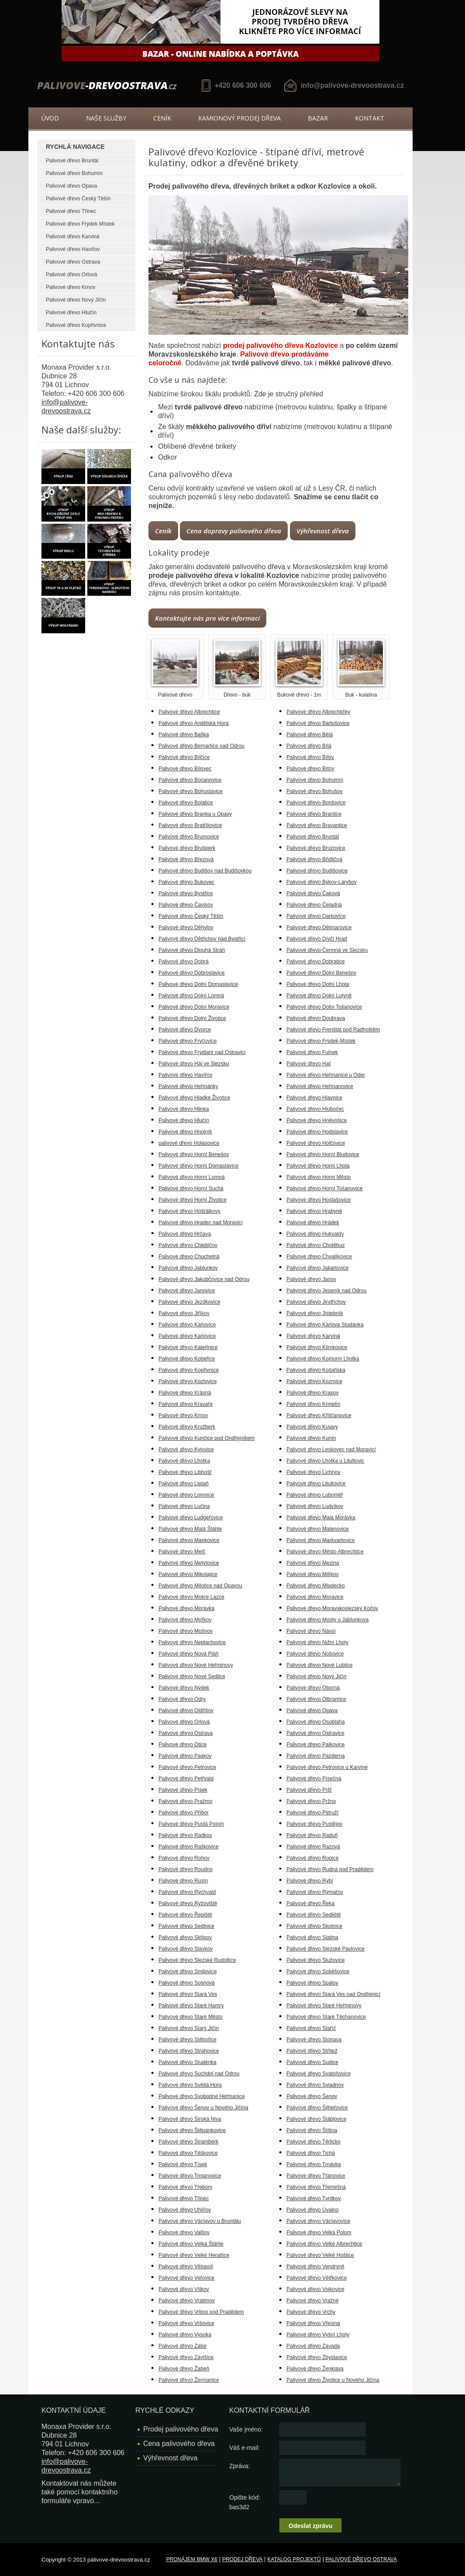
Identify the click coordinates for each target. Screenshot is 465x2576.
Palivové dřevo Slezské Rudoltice (197, 1960)
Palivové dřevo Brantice (313, 814)
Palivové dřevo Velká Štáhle (191, 2244)
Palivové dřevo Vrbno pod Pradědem (201, 2312)
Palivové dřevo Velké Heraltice (193, 2255)
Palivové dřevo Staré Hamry (191, 2005)
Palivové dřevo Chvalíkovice (319, 1257)
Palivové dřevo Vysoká (184, 2335)
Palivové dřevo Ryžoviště (187, 1903)
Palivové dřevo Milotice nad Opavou (200, 1586)
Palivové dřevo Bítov (310, 769)
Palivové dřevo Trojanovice (189, 2176)
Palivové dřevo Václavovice (318, 2221)
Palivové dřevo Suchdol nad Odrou (198, 2074)
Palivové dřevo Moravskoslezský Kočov (332, 1608)
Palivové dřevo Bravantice (316, 825)
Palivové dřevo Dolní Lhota (317, 984)
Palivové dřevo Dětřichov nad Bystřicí (201, 939)
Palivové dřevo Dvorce (184, 1030)
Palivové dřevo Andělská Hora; (194, 723)
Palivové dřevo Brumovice (188, 837)
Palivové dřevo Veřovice (186, 2278)
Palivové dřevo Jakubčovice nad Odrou (203, 1279)
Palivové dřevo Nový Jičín (76, 300)
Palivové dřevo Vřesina (313, 2323)
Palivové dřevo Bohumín (74, 173)
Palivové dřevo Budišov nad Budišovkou (204, 871)
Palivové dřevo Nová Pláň (188, 1654)
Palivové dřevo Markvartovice (320, 1540)
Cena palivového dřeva (179, 2443)
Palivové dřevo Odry (182, 1699)
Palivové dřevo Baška (183, 735)
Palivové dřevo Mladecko (315, 1586)
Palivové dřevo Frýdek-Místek (320, 1041)
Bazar (318, 118)
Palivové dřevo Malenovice (317, 1529)
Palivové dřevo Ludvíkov (314, 1506)
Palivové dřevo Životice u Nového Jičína (332, 2380)
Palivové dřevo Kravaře (185, 1404)
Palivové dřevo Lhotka (184, 1461)
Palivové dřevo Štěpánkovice (192, 2130)
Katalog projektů (293, 2559)
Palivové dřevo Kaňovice (187, 1325)
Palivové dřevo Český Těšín (78, 199)
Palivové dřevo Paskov (184, 1756)
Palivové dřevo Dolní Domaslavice (198, 984)
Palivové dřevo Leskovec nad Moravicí (331, 1449)
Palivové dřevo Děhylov (185, 927)
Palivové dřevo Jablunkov (188, 1268)
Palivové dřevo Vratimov (186, 2301)
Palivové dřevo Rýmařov (314, 1892)
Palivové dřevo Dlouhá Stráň (191, 950)
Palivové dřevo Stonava (313, 2040)
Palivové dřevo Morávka (186, 1608)
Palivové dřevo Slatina (312, 1937)
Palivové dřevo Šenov (311, 2096)
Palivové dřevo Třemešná (316, 2187)
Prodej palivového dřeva (180, 2429)
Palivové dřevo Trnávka (313, 2164)
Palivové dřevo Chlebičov (187, 1245)
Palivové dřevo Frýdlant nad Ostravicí (201, 1052)
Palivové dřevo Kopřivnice (76, 325)
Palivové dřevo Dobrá (183, 961)
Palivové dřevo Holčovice (315, 1143)
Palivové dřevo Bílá (308, 746)
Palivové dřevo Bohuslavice (190, 791)
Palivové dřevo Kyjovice (186, 1449)
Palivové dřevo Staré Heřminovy (323, 2005)
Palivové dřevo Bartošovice (318, 723)
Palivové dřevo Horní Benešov (193, 1154)
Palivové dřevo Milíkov (312, 1574)
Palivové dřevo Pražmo (185, 1801)
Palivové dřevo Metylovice (188, 1563)
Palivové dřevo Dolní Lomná (191, 996)
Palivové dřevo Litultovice (315, 1483)
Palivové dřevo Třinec (71, 211)
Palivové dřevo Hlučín (71, 312)
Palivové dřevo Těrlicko (313, 2142)
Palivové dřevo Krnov (70, 287)
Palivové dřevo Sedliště (313, 1915)
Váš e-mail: (244, 2447)
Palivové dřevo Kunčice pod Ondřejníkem (206, 1438)
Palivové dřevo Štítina (311, 2130)
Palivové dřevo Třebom (185, 2187)
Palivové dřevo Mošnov (185, 1631)
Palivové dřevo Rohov (184, 1858)
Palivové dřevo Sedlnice (186, 1926)
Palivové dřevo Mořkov (184, 1620)
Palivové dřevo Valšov (184, 2232)
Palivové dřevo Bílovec (184, 769)
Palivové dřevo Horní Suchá (191, 1188)
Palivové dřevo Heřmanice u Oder (325, 1075)
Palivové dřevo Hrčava (184, 1234)
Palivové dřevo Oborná (313, 1688)
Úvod (50, 118)
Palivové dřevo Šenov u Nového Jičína (203, 2108)
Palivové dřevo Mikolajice (187, 1574)
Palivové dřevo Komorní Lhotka (322, 1359)
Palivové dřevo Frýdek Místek (80, 224)
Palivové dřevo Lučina (184, 1506)
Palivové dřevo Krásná (184, 1393)
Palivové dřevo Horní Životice (192, 1200)
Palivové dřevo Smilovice (187, 1971)
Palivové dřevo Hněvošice (316, 1120)
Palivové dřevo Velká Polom (318, 2232)
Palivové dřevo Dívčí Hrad (316, 939)
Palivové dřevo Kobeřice (186, 1359)
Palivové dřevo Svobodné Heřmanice (201, 2096)
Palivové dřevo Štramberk (188, 2142)
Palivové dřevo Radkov (185, 1835)
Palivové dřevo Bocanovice (189, 780)
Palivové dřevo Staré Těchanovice (326, 2017)
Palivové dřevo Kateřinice (187, 1347)
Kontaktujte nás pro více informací (207, 618)
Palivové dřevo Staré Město (190, 2017)
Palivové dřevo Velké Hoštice (320, 2255)
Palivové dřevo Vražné (312, 2301)
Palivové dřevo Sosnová (186, 1983)
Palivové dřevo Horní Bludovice (322, 1154)
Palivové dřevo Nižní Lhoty (317, 1642)
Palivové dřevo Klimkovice (316, 1347)
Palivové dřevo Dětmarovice (318, 927)
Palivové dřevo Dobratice (315, 961)
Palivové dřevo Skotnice (314, 1926)
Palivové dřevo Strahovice (188, 2051)
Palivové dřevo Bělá (309, 735)
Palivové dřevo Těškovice (188, 2153)
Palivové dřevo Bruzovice (315, 848)
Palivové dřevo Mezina (312, 1563)
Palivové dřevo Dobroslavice (191, 973)
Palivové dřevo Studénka (187, 2062)
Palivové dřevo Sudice (312, 2062)
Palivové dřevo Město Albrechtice (325, 1552)
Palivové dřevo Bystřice (185, 893)
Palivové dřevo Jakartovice (317, 1268)
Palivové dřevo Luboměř (314, 1495)
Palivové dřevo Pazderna (315, 1756)
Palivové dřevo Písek (182, 1790)
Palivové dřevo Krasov (312, 1393)
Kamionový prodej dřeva (239, 118)
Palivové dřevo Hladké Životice (194, 1098)
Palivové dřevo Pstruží (312, 1813)
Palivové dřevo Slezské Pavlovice (325, 1949)
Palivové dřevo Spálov (312, 1983)
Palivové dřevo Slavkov (185, 1949)
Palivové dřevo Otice (182, 1744)
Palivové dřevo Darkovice (315, 916)
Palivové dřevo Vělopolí (185, 2266)
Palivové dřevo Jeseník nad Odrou (326, 1291)
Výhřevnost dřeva (322, 530)
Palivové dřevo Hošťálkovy (189, 1211)
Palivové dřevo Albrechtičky (318, 712)
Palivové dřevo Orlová (71, 274)
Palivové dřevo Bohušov (314, 791)
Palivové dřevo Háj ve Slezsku (193, 1064)
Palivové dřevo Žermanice (188, 2380)
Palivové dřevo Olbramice (316, 1699)
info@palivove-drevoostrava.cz (352, 85)
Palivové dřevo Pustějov (314, 1824)
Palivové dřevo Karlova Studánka (325, 1325)
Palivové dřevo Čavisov (185, 905)
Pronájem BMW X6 (191, 2559)
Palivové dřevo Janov (311, 1279)
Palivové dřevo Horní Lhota (318, 1166)
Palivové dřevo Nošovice (315, 1654)
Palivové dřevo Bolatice (185, 803)
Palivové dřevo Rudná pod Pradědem (329, 1869)
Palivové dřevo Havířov (73, 249)
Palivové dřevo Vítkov (183, 2289)
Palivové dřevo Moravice (315, 1597)
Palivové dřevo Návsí (311, 1631)
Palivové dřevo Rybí (309, 1881)
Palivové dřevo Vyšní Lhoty (317, 2335)
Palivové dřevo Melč (181, 1552)
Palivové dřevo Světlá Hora (190, 2085)
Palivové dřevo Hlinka (183, 1109)
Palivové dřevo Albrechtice (189, 712)
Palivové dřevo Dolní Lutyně (318, 996)
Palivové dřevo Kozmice (314, 1381)
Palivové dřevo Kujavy (312, 1427)
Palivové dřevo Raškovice (188, 1847)
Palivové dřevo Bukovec (186, 882)
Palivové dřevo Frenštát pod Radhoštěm (333, 1030)
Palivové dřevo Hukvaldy (315, 1234)
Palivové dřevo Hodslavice (317, 1132)
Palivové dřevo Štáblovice (316, 2119)
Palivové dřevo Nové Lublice (319, 1665)
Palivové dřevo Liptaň (183, 1483)
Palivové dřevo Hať (308, 1064)
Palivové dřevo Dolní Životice (192, 1018)
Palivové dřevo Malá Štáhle (190, 1529)
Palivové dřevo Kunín (311, 1438)
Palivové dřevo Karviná (73, 237)
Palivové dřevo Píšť (309, 1790)
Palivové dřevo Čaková (313, 893)
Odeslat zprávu (310, 2525)
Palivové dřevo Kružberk (186, 1427)
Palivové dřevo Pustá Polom (191, 1824)
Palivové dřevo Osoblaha (315, 1722)
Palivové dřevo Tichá (310, 2153)
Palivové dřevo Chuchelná (188, 1257)
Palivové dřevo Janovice (186, 1291)
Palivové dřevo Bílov (310, 757)
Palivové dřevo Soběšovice (317, 1971)
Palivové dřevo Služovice (315, 1960)
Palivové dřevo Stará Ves (187, 1994)
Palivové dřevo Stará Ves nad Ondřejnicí (333, 1994)
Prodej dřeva (242, 2559)
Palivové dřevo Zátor (182, 2346)
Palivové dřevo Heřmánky (188, 1086)
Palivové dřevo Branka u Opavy (195, 814)
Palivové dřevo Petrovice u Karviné (327, 1767)
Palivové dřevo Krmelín (313, 1404)
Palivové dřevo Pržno (311, 1801)
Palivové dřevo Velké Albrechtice (324, 2244)
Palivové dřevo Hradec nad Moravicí (200, 1222)
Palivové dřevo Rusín (183, 1881)
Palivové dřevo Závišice (186, 2357)
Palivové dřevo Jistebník (314, 1313)
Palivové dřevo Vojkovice (315, 2289)
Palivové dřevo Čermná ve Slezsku (327, 950)
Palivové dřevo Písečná (313, 1779)
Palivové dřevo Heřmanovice (319, 1086)
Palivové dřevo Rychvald (187, 1892)
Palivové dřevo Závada (313, 2346)
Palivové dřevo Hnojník (185, 1132)
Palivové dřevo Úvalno (312, 2210)
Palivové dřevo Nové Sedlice (191, 1676)
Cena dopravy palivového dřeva (233, 530)
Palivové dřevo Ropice (312, 1858)
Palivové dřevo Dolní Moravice (193, 1007)
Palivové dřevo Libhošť (185, 1472)
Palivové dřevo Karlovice (187, 1336)
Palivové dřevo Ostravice (315, 1733)
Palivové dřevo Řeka (310, 1903)
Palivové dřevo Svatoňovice (318, 2074)
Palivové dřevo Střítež (312, 2051)
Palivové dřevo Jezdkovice (189, 1302)
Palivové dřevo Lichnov (313, 1472)
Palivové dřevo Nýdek (183, 1688)
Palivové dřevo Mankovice (188, 1540)
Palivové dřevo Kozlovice (187, 1381)
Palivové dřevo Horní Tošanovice (324, 1188)
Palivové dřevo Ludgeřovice (190, 1518)
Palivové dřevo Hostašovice (318, 1200)
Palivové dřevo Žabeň (183, 2369)
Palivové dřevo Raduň (312, 1835)
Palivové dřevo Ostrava (73, 262)
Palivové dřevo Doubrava (315, 1018)
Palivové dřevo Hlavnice (314, 1098)
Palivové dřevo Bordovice (315, 803)
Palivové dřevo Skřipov (185, 1937)
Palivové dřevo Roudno (185, 1869)
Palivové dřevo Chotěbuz (315, 1245)
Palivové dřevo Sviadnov (315, 2085)
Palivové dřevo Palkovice (315, 1744)
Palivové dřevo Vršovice (186, 2323)
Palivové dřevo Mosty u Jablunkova (327, 1620)
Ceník (162, 118)
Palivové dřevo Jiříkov (184, 1313)
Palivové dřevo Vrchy (310, 2312)
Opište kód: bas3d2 (244, 2502)
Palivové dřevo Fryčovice (187, 1041)
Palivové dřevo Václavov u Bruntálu (199, 2221)
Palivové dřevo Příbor (183, 1813)
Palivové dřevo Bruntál (72, 161)
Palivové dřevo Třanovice (315, 2176)
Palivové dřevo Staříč (311, 2028)
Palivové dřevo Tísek (182, 2164)
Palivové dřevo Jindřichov (316, 1302)
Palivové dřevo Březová (186, 859)
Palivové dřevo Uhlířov (184, 2210)
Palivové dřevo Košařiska (315, 1370)
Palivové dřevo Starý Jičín (188, 2028)
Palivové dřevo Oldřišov (186, 1710)
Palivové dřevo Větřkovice (316, 2278)
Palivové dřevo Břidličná (314, 859)
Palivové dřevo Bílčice (184, 757)
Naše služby (106, 118)
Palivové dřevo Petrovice (187, 1767)
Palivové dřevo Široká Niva (189, 2119)
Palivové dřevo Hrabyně (314, 1211)
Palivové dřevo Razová (313, 1847)
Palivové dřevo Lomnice (186, 1495)
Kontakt (369, 118)
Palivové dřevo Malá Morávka (320, 1518)
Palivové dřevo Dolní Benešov (321, 973)
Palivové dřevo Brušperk (186, 848)
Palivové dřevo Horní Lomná (191, 1177)
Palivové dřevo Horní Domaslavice (198, 1166)
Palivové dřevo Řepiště (185, 1915)
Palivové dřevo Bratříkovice (190, 825)
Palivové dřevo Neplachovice (192, 1642)
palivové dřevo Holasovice (188, 1143)
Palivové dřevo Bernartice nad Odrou (201, 746)
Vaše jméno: (246, 2429)
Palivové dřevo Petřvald (186, 1779)
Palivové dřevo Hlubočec (315, 1109)
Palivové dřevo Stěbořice (187, 2040)
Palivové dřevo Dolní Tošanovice (324, 1007)
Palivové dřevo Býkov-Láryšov (321, 882)
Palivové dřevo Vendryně (315, 2266)
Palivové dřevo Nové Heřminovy (195, 1665)
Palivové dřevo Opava (71, 186)
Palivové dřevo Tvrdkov (313, 2198)
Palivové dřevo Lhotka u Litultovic (325, 1461)
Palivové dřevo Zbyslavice (316, 2357)
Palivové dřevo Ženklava (315, 2369)
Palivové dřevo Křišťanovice (318, 1415)
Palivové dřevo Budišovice (317, 871)
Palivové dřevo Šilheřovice (317, 2108)
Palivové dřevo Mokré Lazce (191, 1597)
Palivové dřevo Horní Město (318, 1177)
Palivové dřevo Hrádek (312, 1222)
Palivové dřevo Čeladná (314, 905)
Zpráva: (239, 2466)
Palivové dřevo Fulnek (312, 1052)
